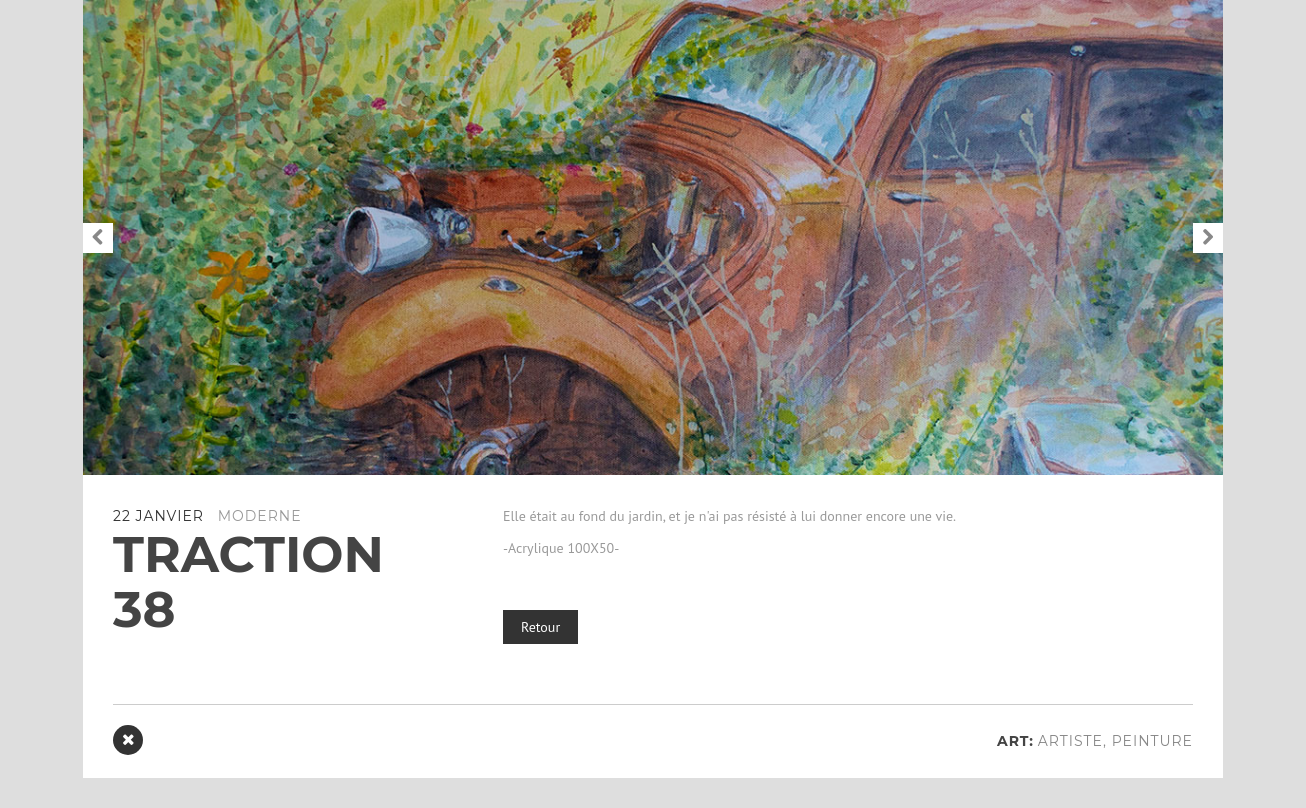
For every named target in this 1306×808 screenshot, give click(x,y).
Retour (540, 627)
